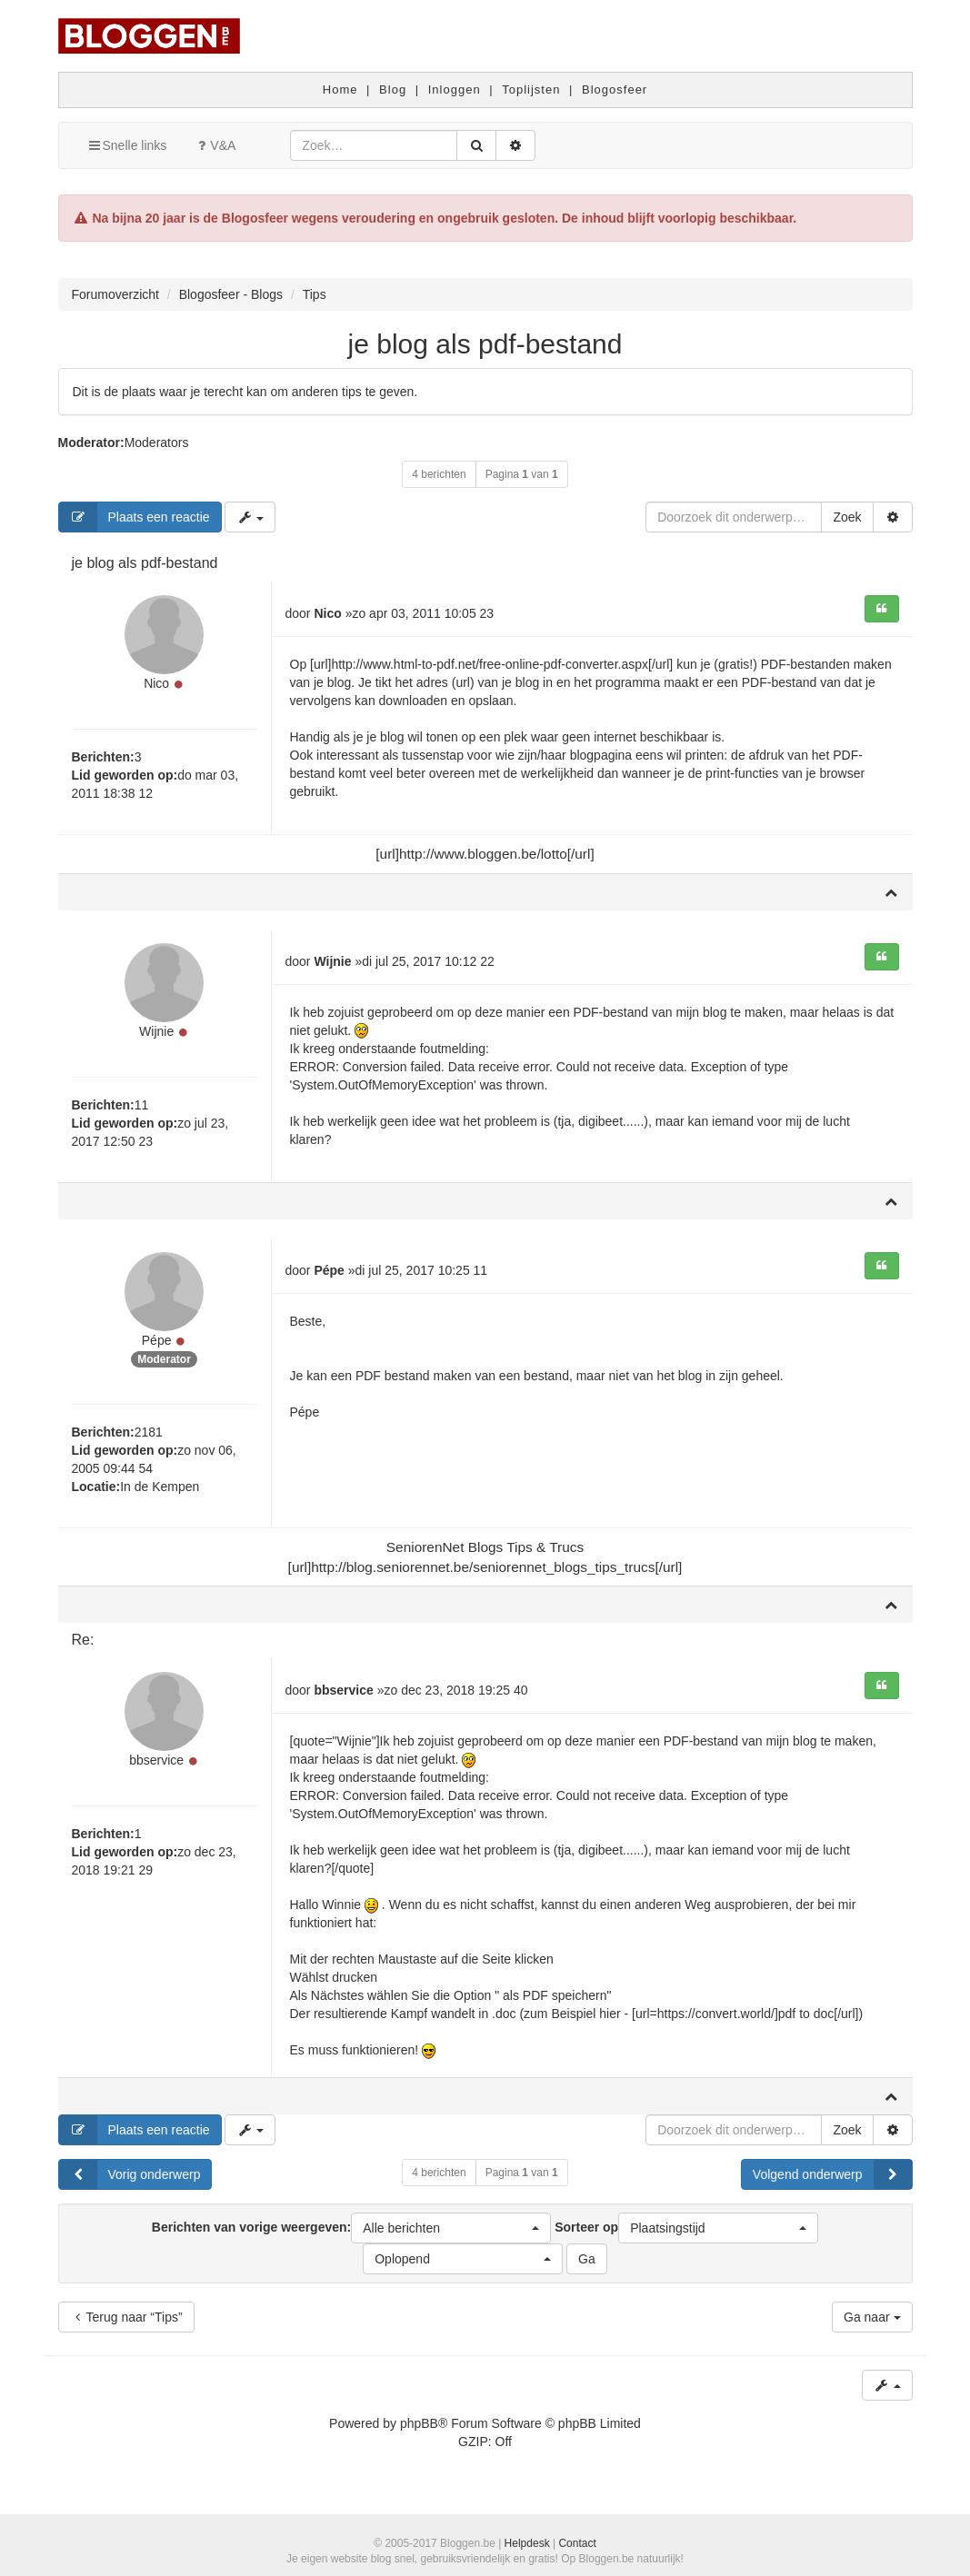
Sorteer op (686, 2235)
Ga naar (872, 2324)
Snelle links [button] (126, 145)
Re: (83, 1648)
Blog (392, 89)
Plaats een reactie (134, 517)
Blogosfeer (614, 89)
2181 (149, 1440)
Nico (156, 686)
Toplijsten (531, 89)
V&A (214, 145)
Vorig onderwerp (130, 2181)
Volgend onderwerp (832, 2181)
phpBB (419, 2430)
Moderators (157, 442)
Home (340, 89)
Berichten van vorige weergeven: (351, 2235)
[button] (451, 2235)
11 (142, 1109)
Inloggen (454, 89)
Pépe (157, 1347)
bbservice (156, 1770)
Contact (576, 2543)
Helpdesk (527, 2543)
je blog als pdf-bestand (485, 344)
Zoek (847, 517)
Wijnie (156, 1036)
